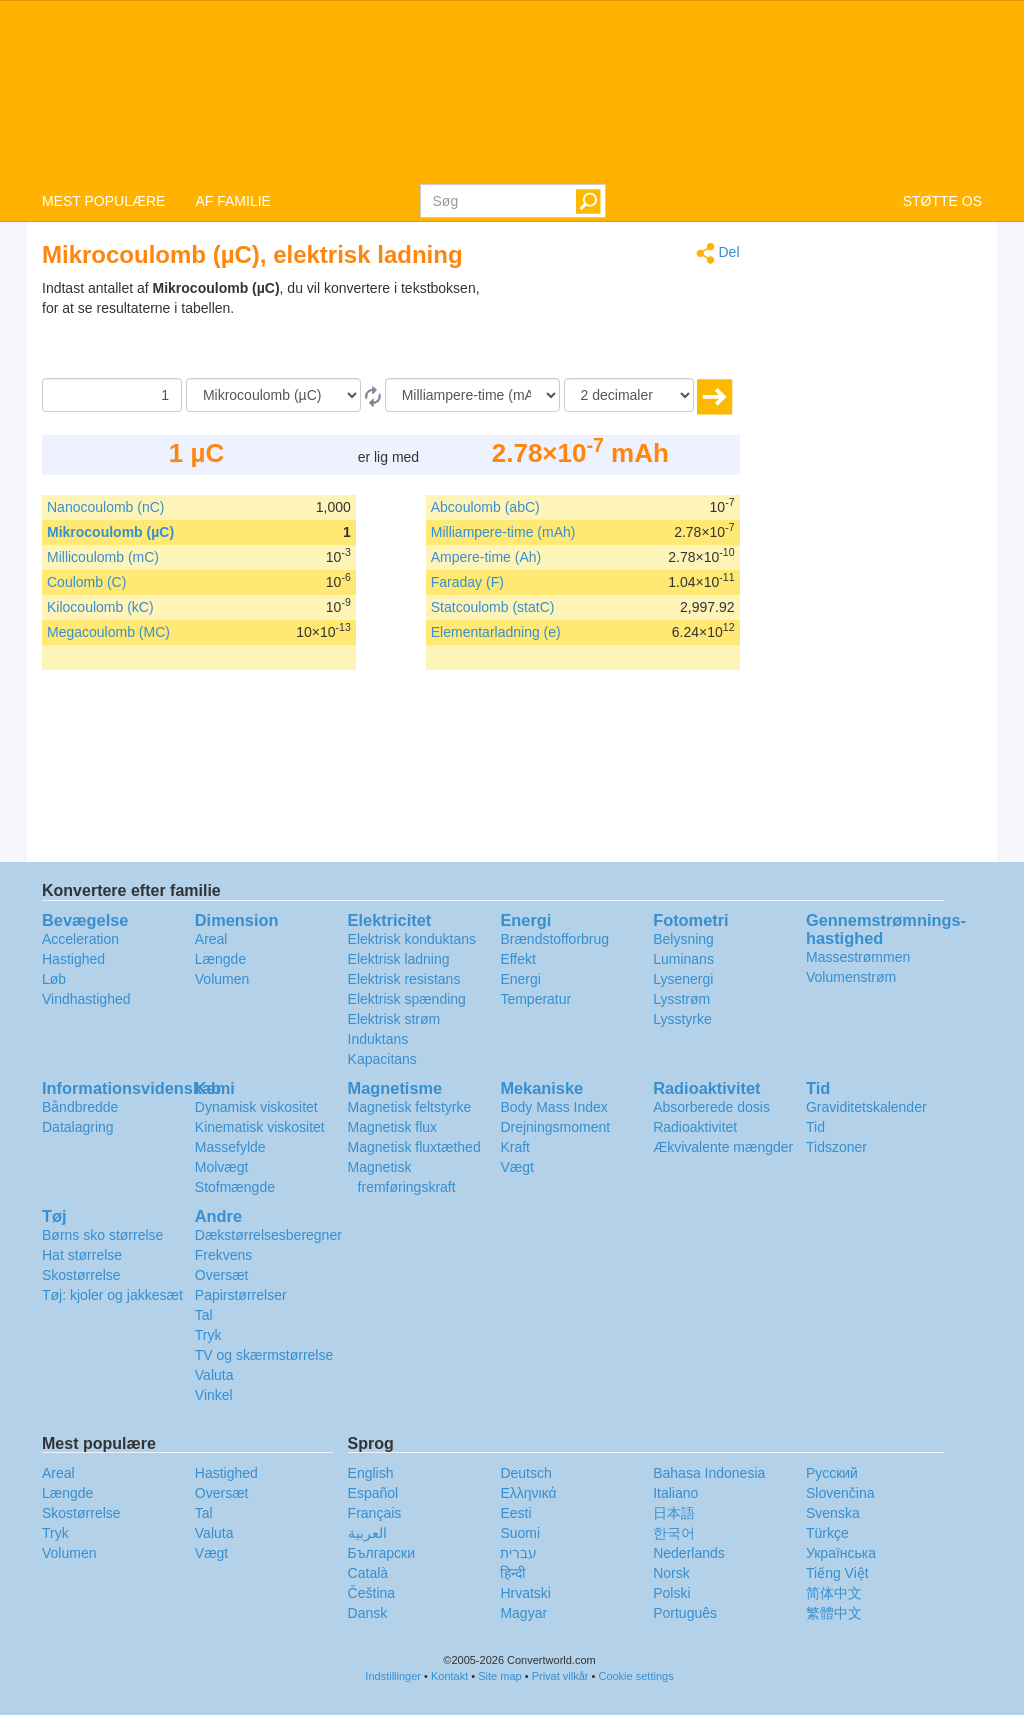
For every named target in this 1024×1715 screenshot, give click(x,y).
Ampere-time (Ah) (486, 557)
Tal (204, 1315)
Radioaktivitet (695, 1127)
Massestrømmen (858, 957)
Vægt (516, 1167)
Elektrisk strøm (394, 1019)
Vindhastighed (86, 999)
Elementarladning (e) (496, 632)
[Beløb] (112, 395)
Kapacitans (382, 1059)
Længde (220, 959)
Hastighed (73, 959)
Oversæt (222, 1275)
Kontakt (449, 1676)
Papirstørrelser (241, 1295)
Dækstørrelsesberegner (268, 1235)
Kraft (515, 1147)
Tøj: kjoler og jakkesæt (112, 1295)
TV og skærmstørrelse (264, 1355)
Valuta (214, 1375)
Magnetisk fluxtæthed (414, 1147)
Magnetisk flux (392, 1127)
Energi (520, 979)
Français (375, 1513)
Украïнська (841, 1553)
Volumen (222, 979)
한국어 (674, 1533)
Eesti (515, 1513)
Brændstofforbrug (554, 939)
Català (368, 1573)
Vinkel (214, 1395)
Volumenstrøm (851, 977)
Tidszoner (836, 1147)
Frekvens (224, 1255)
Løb (54, 979)
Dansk (368, 1613)
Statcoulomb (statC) (493, 607)
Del (718, 253)
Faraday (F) (467, 582)
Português (685, 1613)
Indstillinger (393, 1676)
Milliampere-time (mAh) (503, 532)
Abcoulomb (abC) (485, 507)
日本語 (674, 1513)
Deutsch (525, 1473)
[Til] (472, 395)
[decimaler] (629, 395)
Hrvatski (525, 1593)
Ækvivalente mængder (723, 1147)
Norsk (671, 1573)
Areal (211, 939)
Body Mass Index (553, 1107)
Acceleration (80, 939)
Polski (671, 1593)
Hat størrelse (82, 1255)
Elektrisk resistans (404, 979)
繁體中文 (834, 1613)
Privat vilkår (560, 1676)
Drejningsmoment (555, 1127)
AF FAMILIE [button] (232, 201)
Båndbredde (80, 1107)
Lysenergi (683, 979)
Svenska (833, 1513)
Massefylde (230, 1147)
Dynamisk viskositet (256, 1107)
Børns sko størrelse (102, 1235)
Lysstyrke (682, 1019)
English (371, 1473)
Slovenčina (840, 1493)
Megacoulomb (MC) (108, 632)
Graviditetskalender (866, 1107)
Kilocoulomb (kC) (100, 607)
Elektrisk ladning (399, 959)
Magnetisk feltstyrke (410, 1107)
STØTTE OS (942, 201)
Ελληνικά (528, 1493)
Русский (832, 1473)
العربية (367, 1533)
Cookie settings (635, 1676)
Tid (815, 1127)
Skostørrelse (81, 1275)
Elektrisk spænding (407, 999)
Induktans (378, 1039)
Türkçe (827, 1533)
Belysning (683, 939)
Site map (499, 1676)
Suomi (520, 1533)
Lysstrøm (681, 999)
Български (381, 1553)
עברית (518, 1553)
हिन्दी (513, 1573)
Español (373, 1493)
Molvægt (222, 1167)
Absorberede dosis (711, 1107)
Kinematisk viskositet (260, 1127)
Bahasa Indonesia (709, 1473)
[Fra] (273, 395)
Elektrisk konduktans (412, 939)
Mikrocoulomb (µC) (110, 532)
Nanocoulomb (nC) (106, 507)
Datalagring (78, 1127)
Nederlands (689, 1553)
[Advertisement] (615, 328)
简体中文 (834, 1593)
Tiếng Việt (837, 1573)
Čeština (371, 1593)
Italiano (675, 1493)
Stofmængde (235, 1187)
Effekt (518, 959)
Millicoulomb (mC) (103, 557)
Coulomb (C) (86, 582)
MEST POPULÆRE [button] (103, 201)
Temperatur (535, 999)
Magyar (523, 1613)
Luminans (683, 959)
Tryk (208, 1335)
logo (512, 91)
